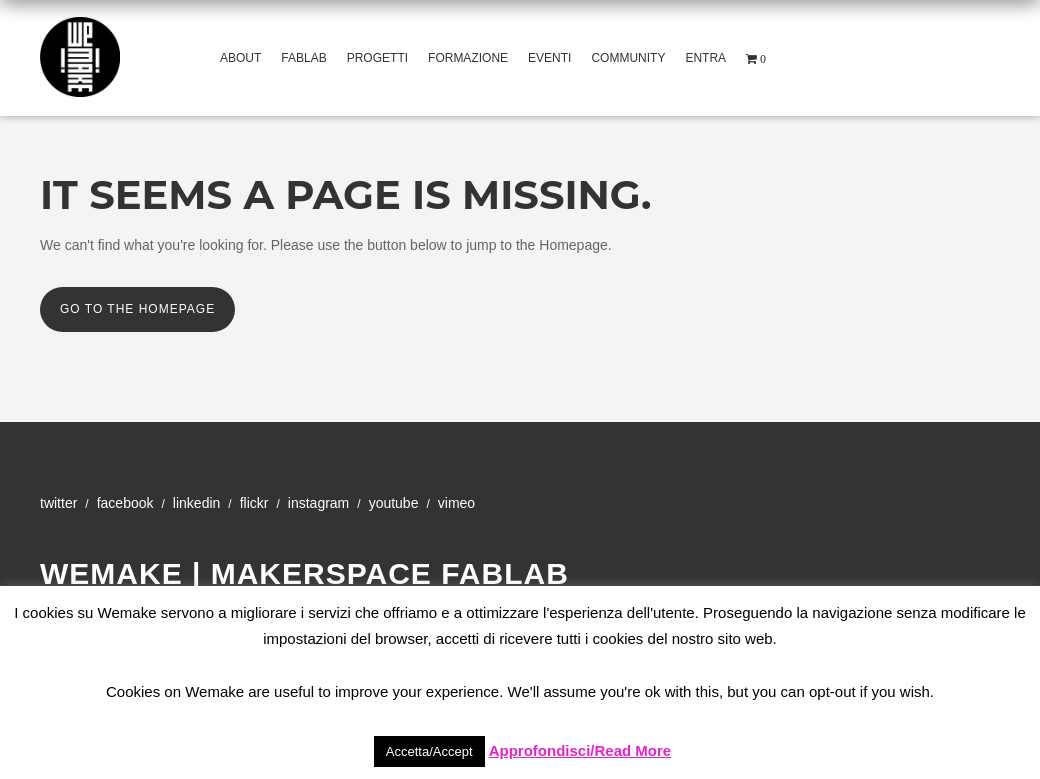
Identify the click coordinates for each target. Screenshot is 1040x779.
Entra (705, 58)
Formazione (468, 58)
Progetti (377, 58)
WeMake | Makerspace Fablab (304, 573)
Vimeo (456, 503)
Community (628, 58)
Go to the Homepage (137, 309)
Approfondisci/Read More (580, 750)
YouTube (394, 503)
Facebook (125, 503)
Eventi (549, 58)
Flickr (254, 503)
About (240, 58)
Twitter (58, 503)
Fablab (303, 58)
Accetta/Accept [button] (429, 751)
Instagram (318, 503)
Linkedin (196, 503)
